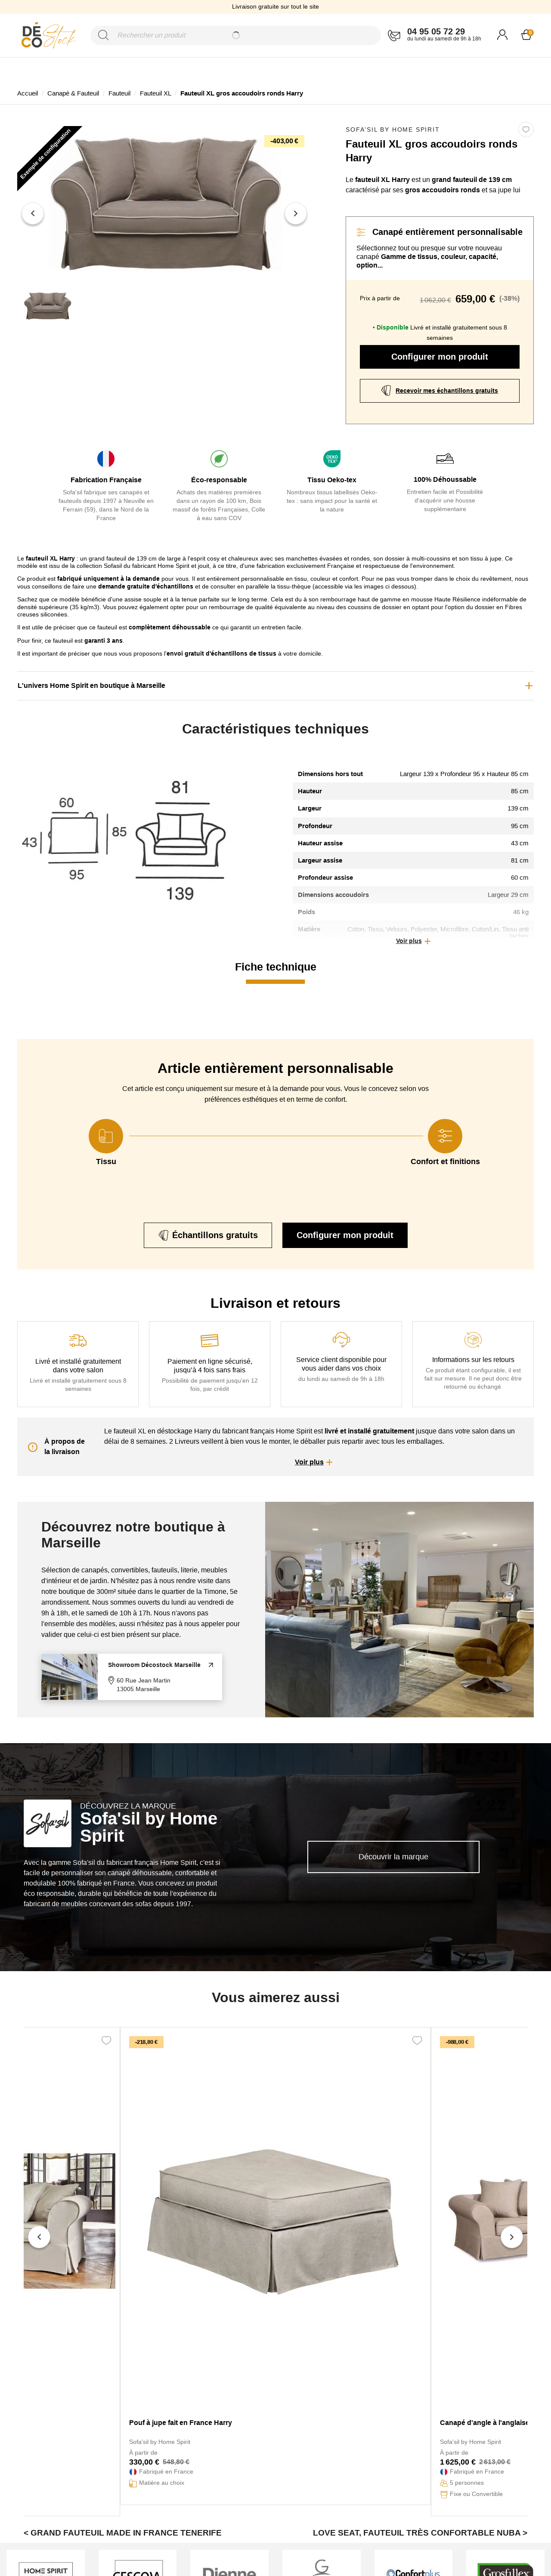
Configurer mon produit (439, 356)
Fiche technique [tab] (275, 967)
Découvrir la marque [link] (393, 1856)
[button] (413, 941)
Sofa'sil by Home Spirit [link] (393, 129)
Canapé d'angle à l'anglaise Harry (494, 2422)
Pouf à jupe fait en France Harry (180, 2422)
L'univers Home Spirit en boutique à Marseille (91, 685)
